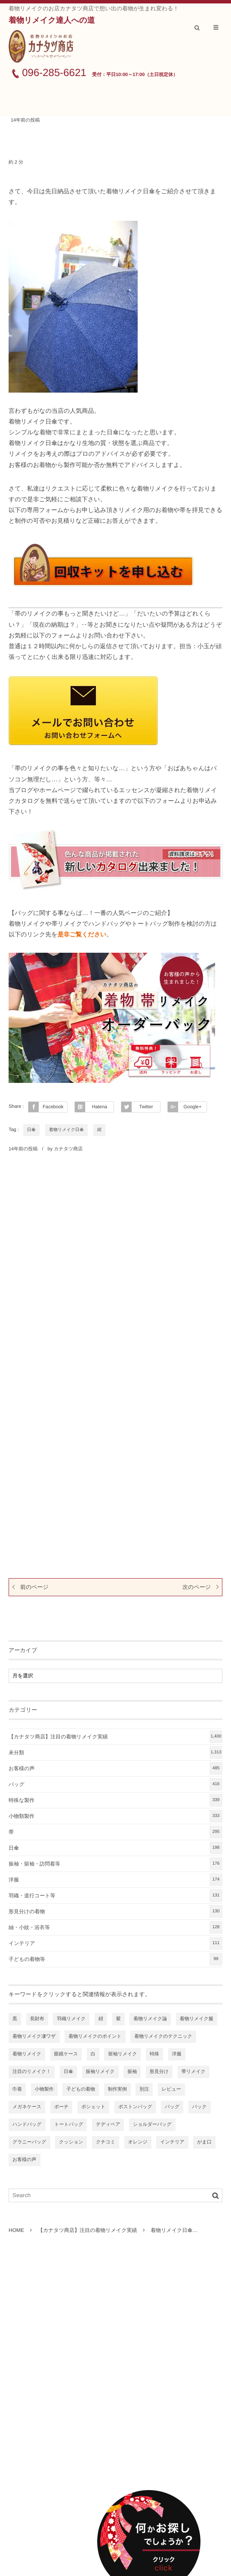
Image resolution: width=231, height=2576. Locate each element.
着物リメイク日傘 (66, 1130)
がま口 (204, 2142)
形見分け (159, 2071)
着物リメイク (26, 2054)
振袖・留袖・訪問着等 (115, 1863)
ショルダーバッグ (152, 2124)
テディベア (108, 2124)
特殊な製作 (115, 1800)
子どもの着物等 (115, 1959)
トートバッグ (68, 2124)
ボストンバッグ (135, 2107)
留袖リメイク (122, 2054)
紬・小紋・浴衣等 (115, 1927)
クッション (71, 2142)
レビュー (171, 2089)
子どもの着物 (80, 2089)
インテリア (115, 1943)
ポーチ (61, 2107)
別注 (144, 2089)
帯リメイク (194, 2071)
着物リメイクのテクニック (163, 2036)
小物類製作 (115, 1816)
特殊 (154, 2054)
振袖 (132, 2071)
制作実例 (117, 2089)
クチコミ (105, 2142)
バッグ (115, 1784)
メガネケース (26, 2107)
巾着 (17, 2089)
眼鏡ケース (66, 2054)
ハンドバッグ (27, 2124)
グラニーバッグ (29, 2142)
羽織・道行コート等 (115, 1895)
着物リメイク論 (150, 2018)
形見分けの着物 (115, 1911)
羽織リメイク (71, 2018)
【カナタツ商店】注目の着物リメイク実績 (115, 1736)
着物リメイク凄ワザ (34, 2036)
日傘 (31, 1130)
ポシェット (93, 2107)
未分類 (115, 1752)
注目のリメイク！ (31, 2071)
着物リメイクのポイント (94, 2036)
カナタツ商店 (68, 1149)
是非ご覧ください (82, 934)
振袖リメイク (100, 2071)
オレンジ (138, 2142)
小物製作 (44, 2089)
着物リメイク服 (196, 2018)
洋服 (115, 1879)
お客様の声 (115, 1768)
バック (199, 2107)
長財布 (37, 2018)
